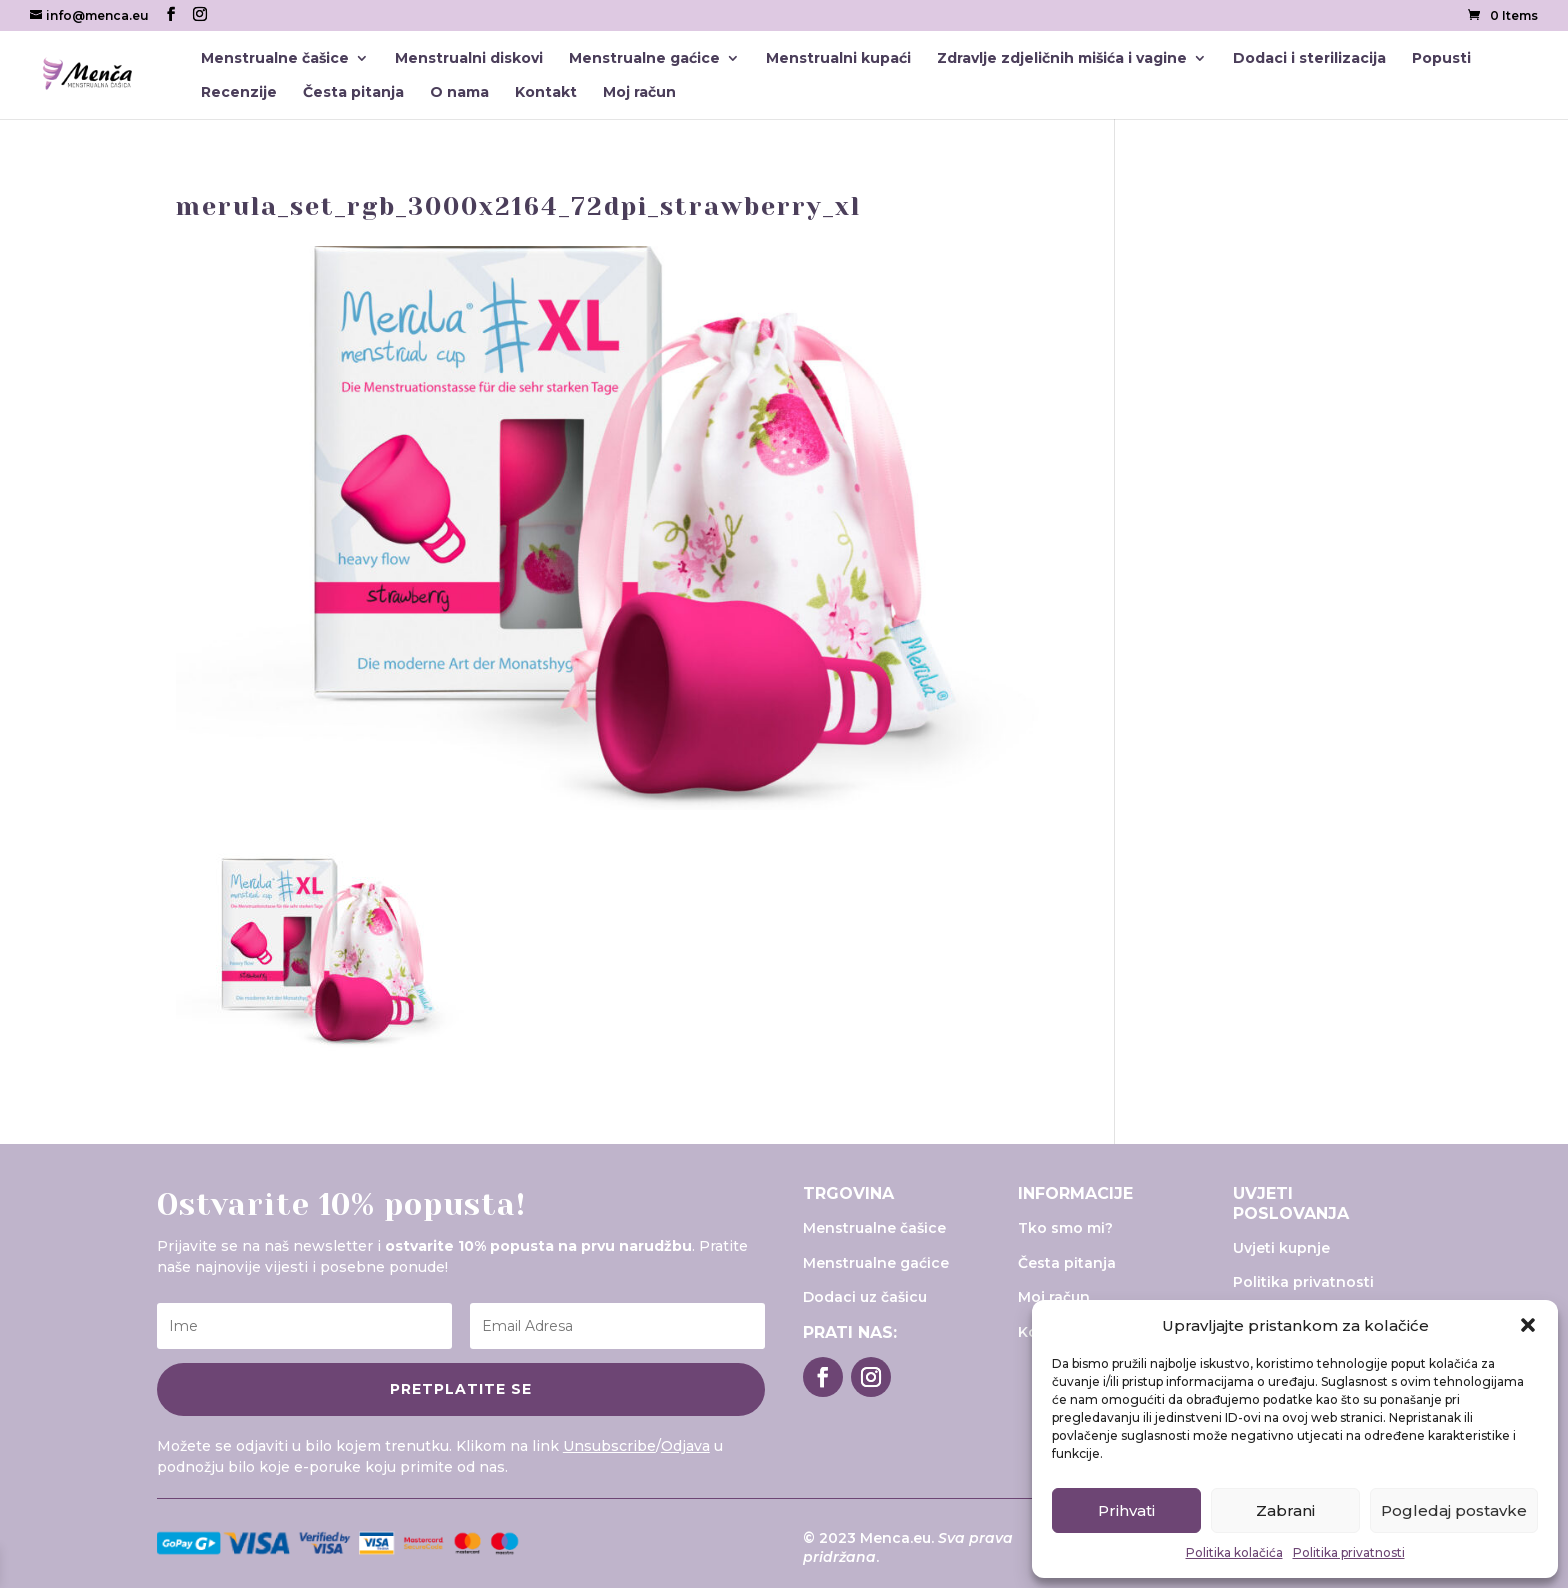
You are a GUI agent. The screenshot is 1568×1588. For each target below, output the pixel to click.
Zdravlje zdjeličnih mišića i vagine (1062, 59)
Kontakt (546, 93)
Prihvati (1126, 1510)
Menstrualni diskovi (469, 59)
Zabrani (1285, 1510)
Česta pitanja (353, 93)
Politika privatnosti (1349, 1552)
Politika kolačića (1234, 1552)
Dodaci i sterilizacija (1309, 59)
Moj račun (639, 93)
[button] (1528, 1325)
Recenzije (239, 93)
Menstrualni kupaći (838, 59)
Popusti (1441, 59)
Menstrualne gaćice (644, 59)
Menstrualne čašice (275, 59)
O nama (459, 93)
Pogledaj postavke (1454, 1510)
